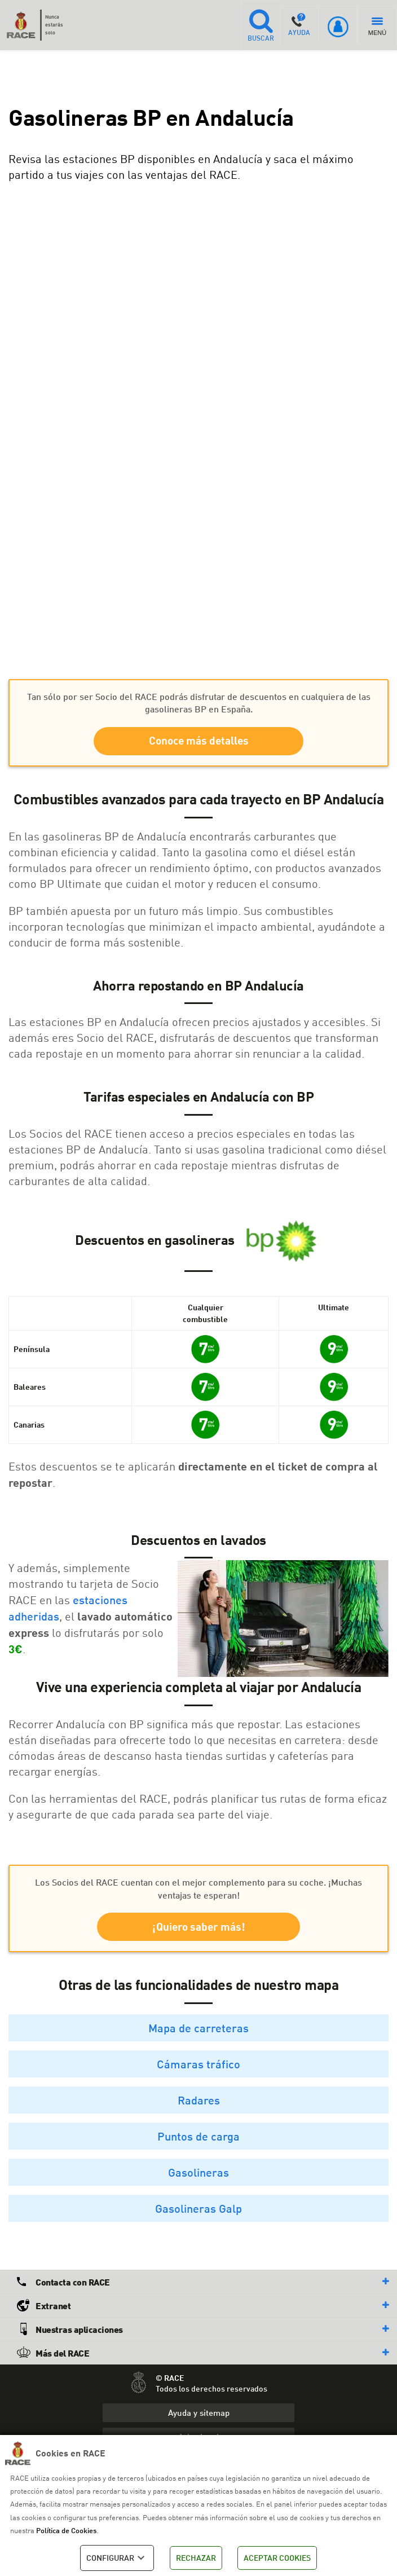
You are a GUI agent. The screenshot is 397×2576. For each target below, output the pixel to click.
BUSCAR (259, 24)
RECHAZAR (196, 2557)
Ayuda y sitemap (199, 2415)
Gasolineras (198, 2175)
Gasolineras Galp (198, 2211)
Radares (199, 2103)
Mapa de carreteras (198, 2030)
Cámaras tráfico (198, 2066)
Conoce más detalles (199, 741)
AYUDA (299, 25)
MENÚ (377, 26)
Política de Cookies (66, 2530)
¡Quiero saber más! (198, 1928)
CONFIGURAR (117, 2558)
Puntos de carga (198, 2139)
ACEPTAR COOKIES (277, 2557)
